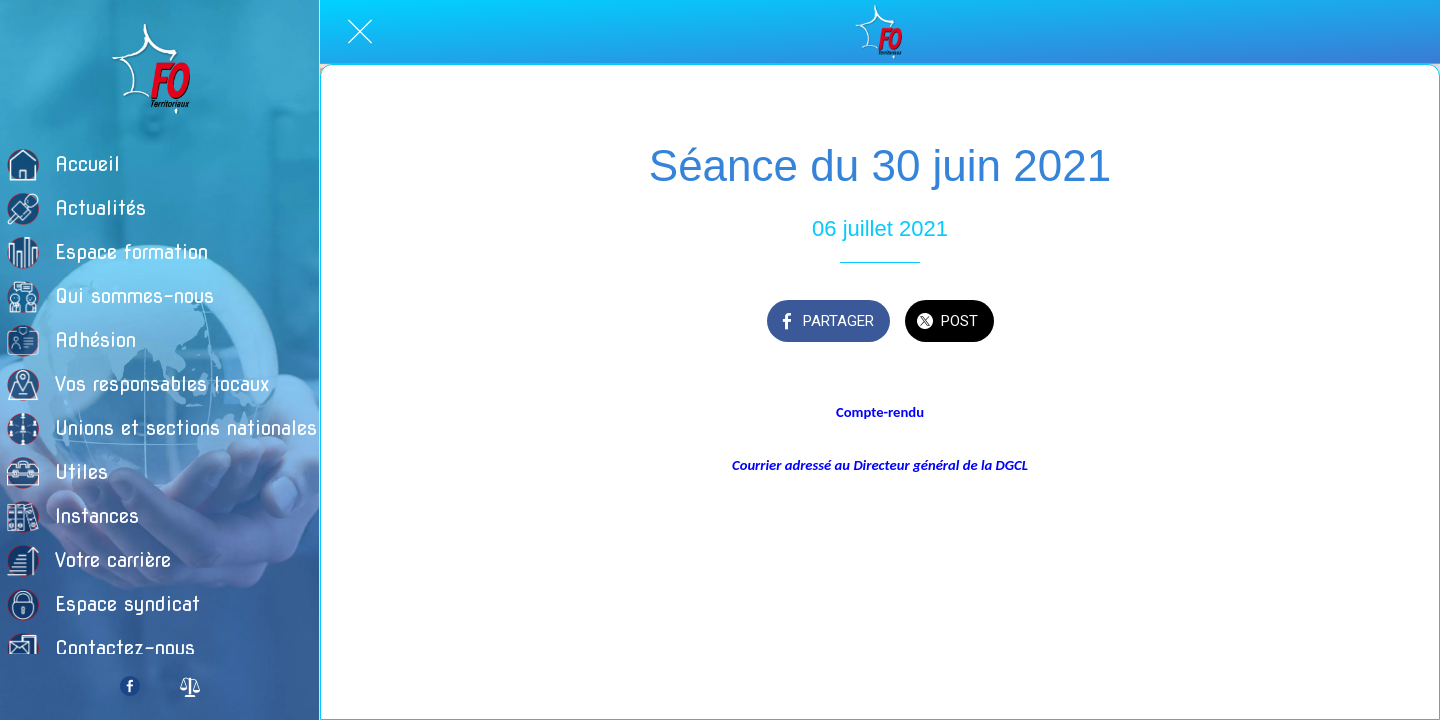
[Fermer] (360, 32)
